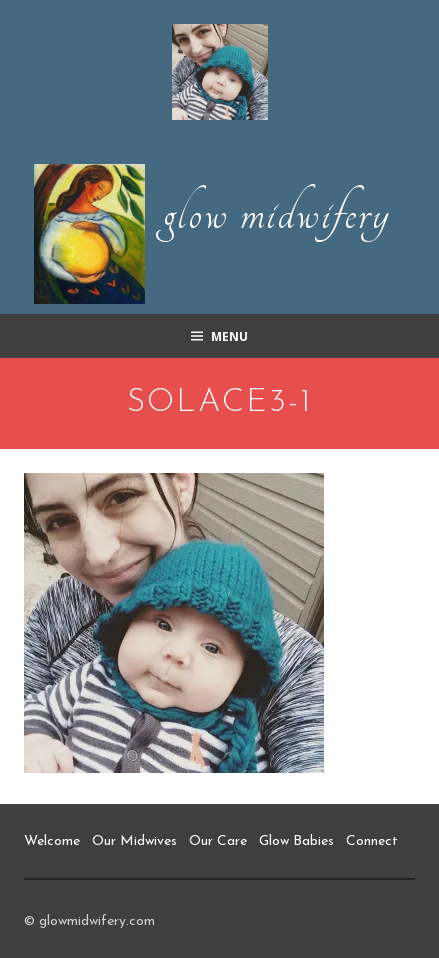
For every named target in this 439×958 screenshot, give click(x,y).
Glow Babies (296, 841)
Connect (372, 841)
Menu (229, 336)
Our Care (218, 841)
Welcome (52, 841)
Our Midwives (134, 841)
